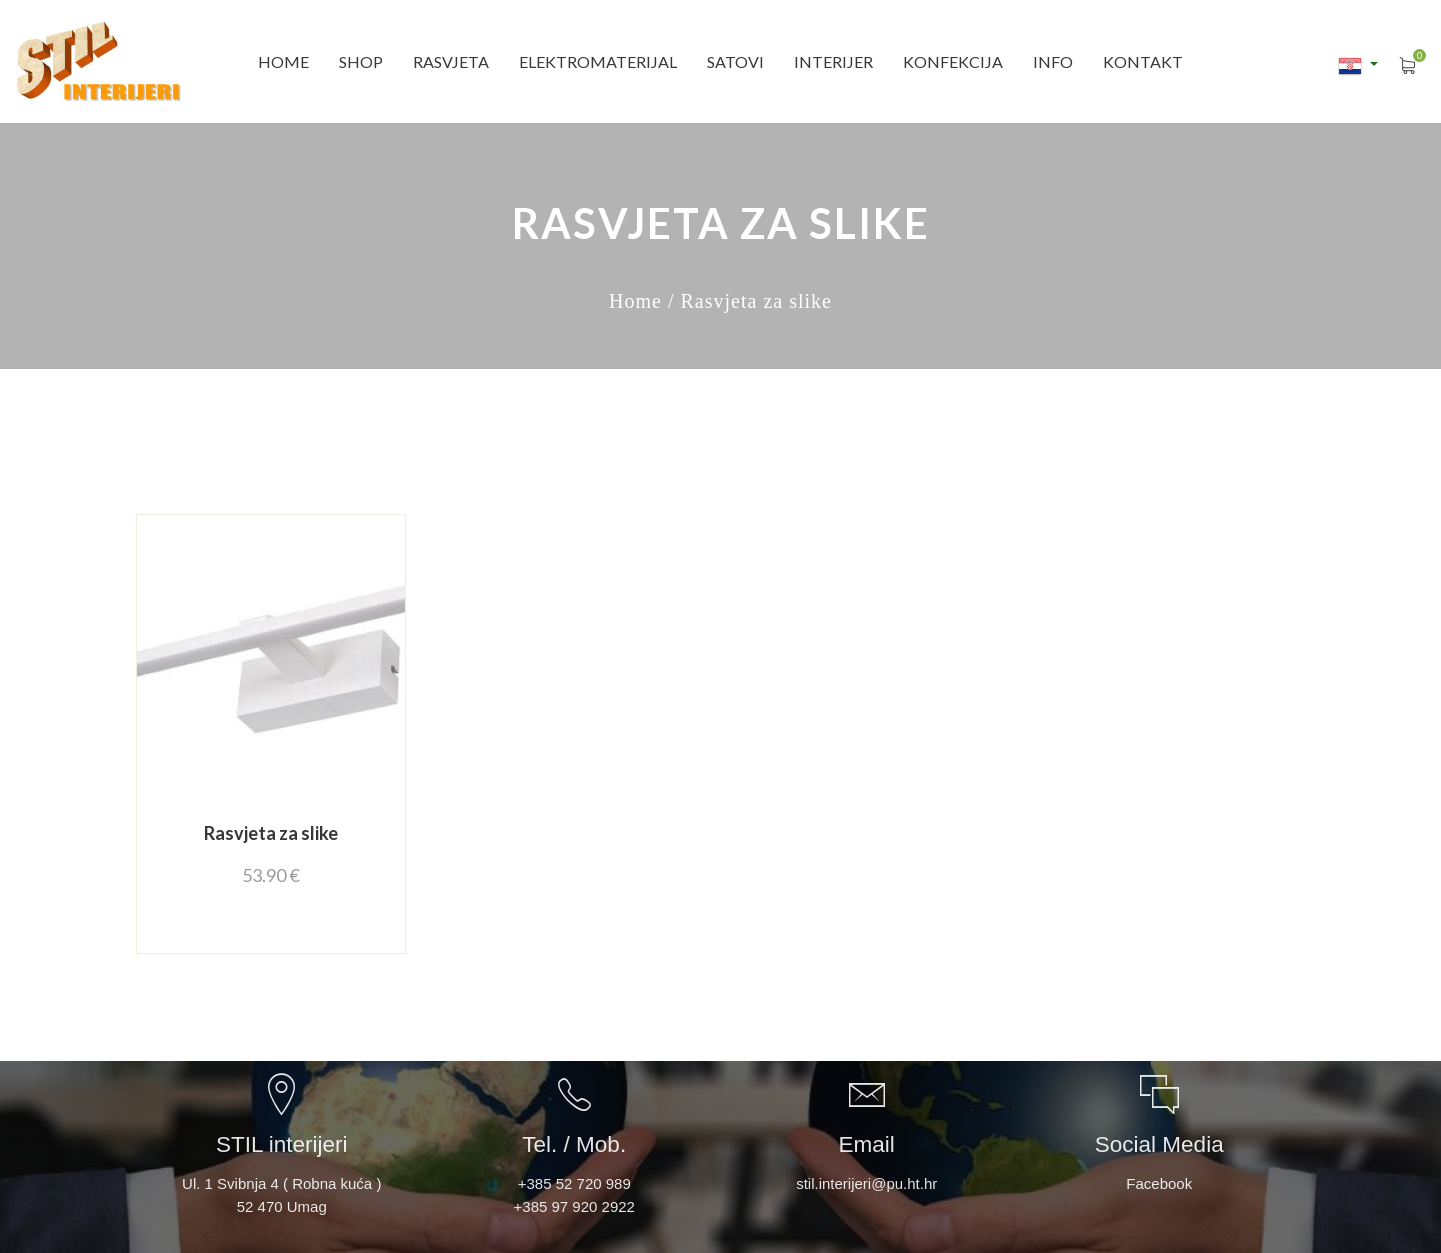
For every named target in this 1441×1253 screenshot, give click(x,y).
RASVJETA (451, 61)
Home (283, 61)
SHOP (361, 61)
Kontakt (1143, 61)
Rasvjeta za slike (271, 833)
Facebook (1159, 1183)
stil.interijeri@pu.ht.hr (866, 1183)
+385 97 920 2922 (574, 1206)
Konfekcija (953, 61)
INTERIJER (833, 61)
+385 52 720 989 (574, 1183)
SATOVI (735, 61)
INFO (1053, 61)
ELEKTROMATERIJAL (598, 61)
